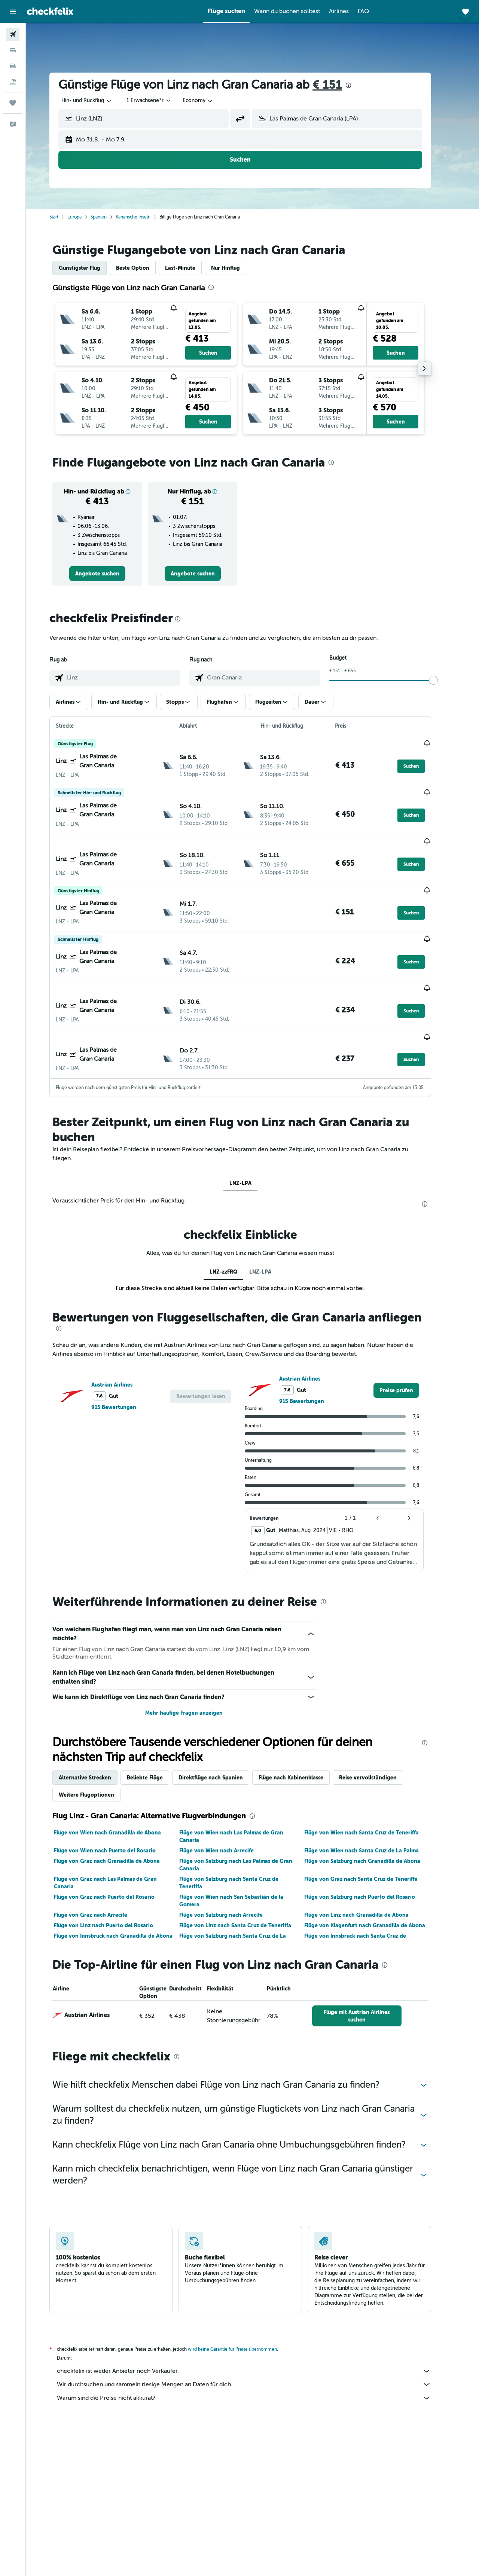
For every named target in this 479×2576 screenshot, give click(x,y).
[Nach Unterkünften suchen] (12, 50)
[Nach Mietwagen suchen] (12, 65)
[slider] (445, 680)
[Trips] (12, 102)
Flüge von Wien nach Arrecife (228, 1819)
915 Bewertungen (126, 1376)
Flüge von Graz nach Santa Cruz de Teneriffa (373, 1848)
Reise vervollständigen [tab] (380, 1747)
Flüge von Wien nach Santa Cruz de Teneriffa (374, 1802)
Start (66, 217)
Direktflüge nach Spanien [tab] (223, 1747)
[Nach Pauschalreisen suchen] (12, 81)
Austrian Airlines (124, 1353)
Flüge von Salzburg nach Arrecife (233, 1884)
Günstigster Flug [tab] (92, 268)
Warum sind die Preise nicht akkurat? (256, 2366)
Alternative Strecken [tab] (97, 1747)
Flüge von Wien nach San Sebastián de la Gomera (243, 1869)
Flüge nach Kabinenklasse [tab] (303, 1747)
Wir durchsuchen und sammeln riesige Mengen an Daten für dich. (256, 2353)
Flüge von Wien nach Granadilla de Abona (119, 1802)
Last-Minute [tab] (192, 268)
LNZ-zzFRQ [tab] (235, 1240)
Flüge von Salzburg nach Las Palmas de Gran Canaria (247, 1833)
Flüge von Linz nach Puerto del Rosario (115, 1894)
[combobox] (99, 100)
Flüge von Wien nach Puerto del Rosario (117, 1819)
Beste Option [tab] (145, 268)
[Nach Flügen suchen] (12, 34)
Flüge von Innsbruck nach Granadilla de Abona (125, 1905)
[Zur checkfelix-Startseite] (50, 11)
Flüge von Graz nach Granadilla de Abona (119, 1830)
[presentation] (360, 85)
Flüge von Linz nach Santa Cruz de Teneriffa (247, 1894)
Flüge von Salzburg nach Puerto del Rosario (372, 1866)
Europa (87, 217)
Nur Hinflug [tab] (237, 268)
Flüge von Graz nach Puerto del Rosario (116, 1866)
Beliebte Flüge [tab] (157, 1747)
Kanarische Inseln (145, 217)
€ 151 (339, 85)
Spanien (111, 217)
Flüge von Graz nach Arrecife (103, 1884)
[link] (109, 573)
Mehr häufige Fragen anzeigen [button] (196, 1682)
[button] (12, 11)
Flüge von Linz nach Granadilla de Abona (369, 1884)
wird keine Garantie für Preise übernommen (244, 2318)
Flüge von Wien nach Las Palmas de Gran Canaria (243, 1805)
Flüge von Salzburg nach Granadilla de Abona (375, 1830)
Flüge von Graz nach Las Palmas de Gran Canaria (117, 1851)
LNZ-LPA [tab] (252, 1152)
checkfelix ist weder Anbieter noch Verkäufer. (256, 2339)
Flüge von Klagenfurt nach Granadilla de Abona (377, 1894)
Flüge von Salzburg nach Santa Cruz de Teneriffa (240, 1851)
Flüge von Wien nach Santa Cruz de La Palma (374, 1819)
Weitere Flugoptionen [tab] (98, 1764)
